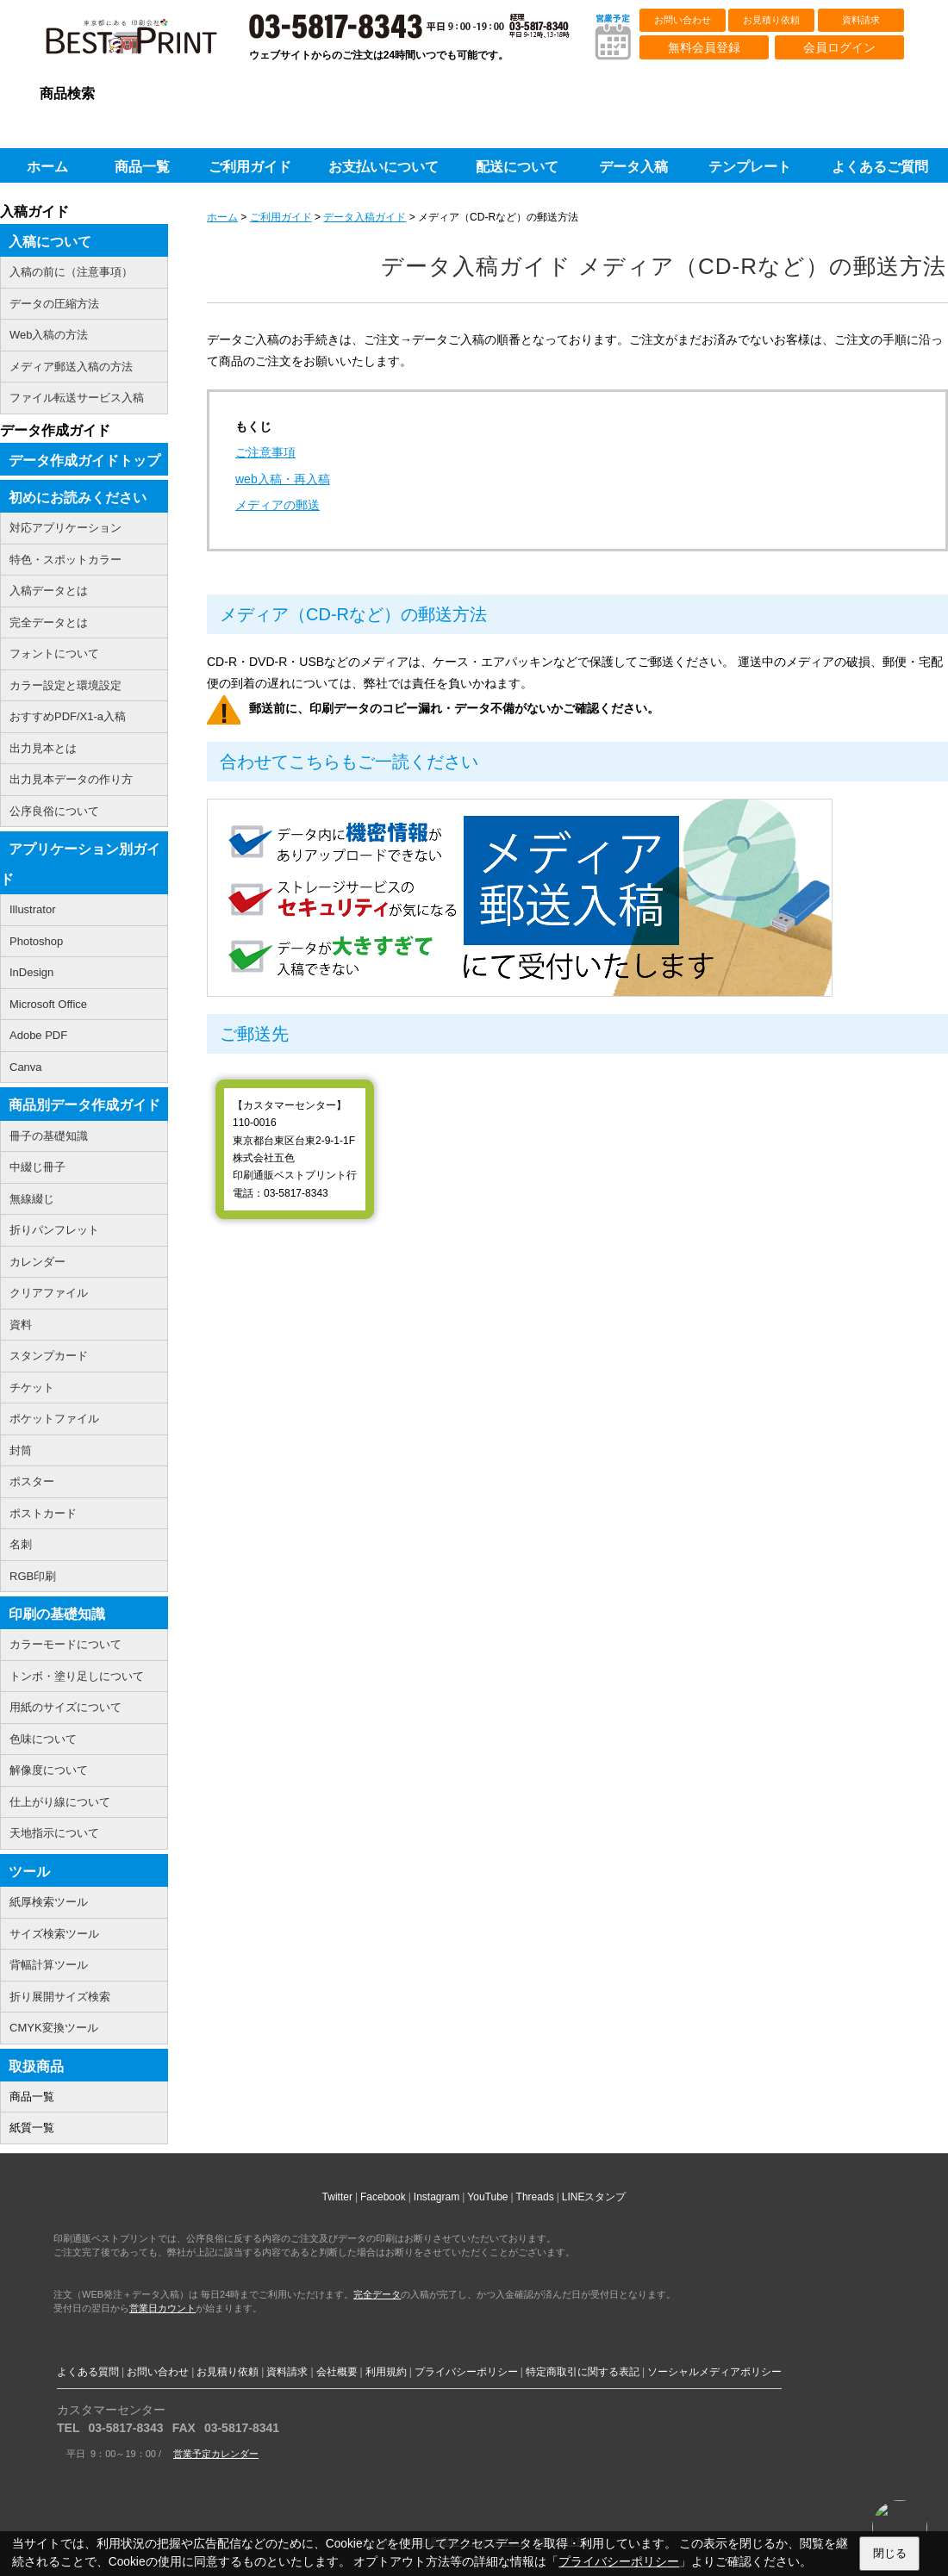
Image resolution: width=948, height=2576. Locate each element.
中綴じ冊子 (37, 1166)
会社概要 (337, 2372)
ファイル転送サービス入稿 (76, 397)
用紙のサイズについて (65, 1707)
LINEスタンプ (594, 2197)
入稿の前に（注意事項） (71, 271)
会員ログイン (839, 47)
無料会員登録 (704, 47)
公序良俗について (54, 811)
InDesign (31, 972)
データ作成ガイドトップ (84, 460)
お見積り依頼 (771, 20)
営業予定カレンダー (216, 2453)
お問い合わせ (682, 20)
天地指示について (54, 1832)
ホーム (222, 217)
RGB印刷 (32, 1576)
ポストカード (43, 1513)
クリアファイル (48, 1292)
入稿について (50, 241)
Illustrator (32, 909)
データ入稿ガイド (364, 217)
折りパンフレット (54, 1229)
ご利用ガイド (281, 217)
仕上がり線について (59, 1801)
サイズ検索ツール (54, 1933)
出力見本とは (43, 748)
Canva (25, 1067)
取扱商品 (36, 2066)
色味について (43, 1739)
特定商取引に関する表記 (582, 2372)
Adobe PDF (38, 1035)
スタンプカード (48, 1355)
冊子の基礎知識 (48, 1135)
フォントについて (54, 653)
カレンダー (37, 1261)
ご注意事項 (265, 452)
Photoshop (36, 941)
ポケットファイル (54, 1418)
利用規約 (386, 2372)
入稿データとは (48, 590)
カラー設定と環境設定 (65, 685)
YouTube (487, 2197)
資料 (20, 1324)
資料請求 (861, 20)
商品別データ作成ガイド (84, 1105)
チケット (31, 1387)
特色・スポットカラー (65, 559)
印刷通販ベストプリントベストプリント (146, 43)
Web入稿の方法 (49, 334)
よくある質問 (88, 2372)
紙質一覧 (31, 2127)
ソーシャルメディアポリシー (714, 2372)
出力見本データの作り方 (71, 779)
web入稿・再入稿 (282, 479)
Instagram (436, 2197)
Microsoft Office (48, 1004)
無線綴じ (31, 1198)
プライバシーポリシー (466, 2372)
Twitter (337, 2197)
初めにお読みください (78, 497)
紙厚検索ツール (48, 1901)
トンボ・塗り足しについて (76, 1676)
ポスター (31, 1481)
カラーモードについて (65, 1644)
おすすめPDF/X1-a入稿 (67, 716)
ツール (29, 1871)
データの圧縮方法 (54, 303)
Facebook (383, 2197)
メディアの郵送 (277, 505)
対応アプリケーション (65, 527)
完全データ (377, 2294)
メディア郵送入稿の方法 (71, 366)
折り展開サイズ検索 (59, 1996)
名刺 (20, 1544)
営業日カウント (162, 2308)
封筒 (20, 1450)
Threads (535, 2197)
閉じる (890, 2553)
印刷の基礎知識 (57, 1614)
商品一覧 (31, 2096)
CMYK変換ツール (53, 2027)
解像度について (48, 1770)
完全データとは (48, 622)
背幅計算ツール (48, 1964)
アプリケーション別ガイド (80, 864)
